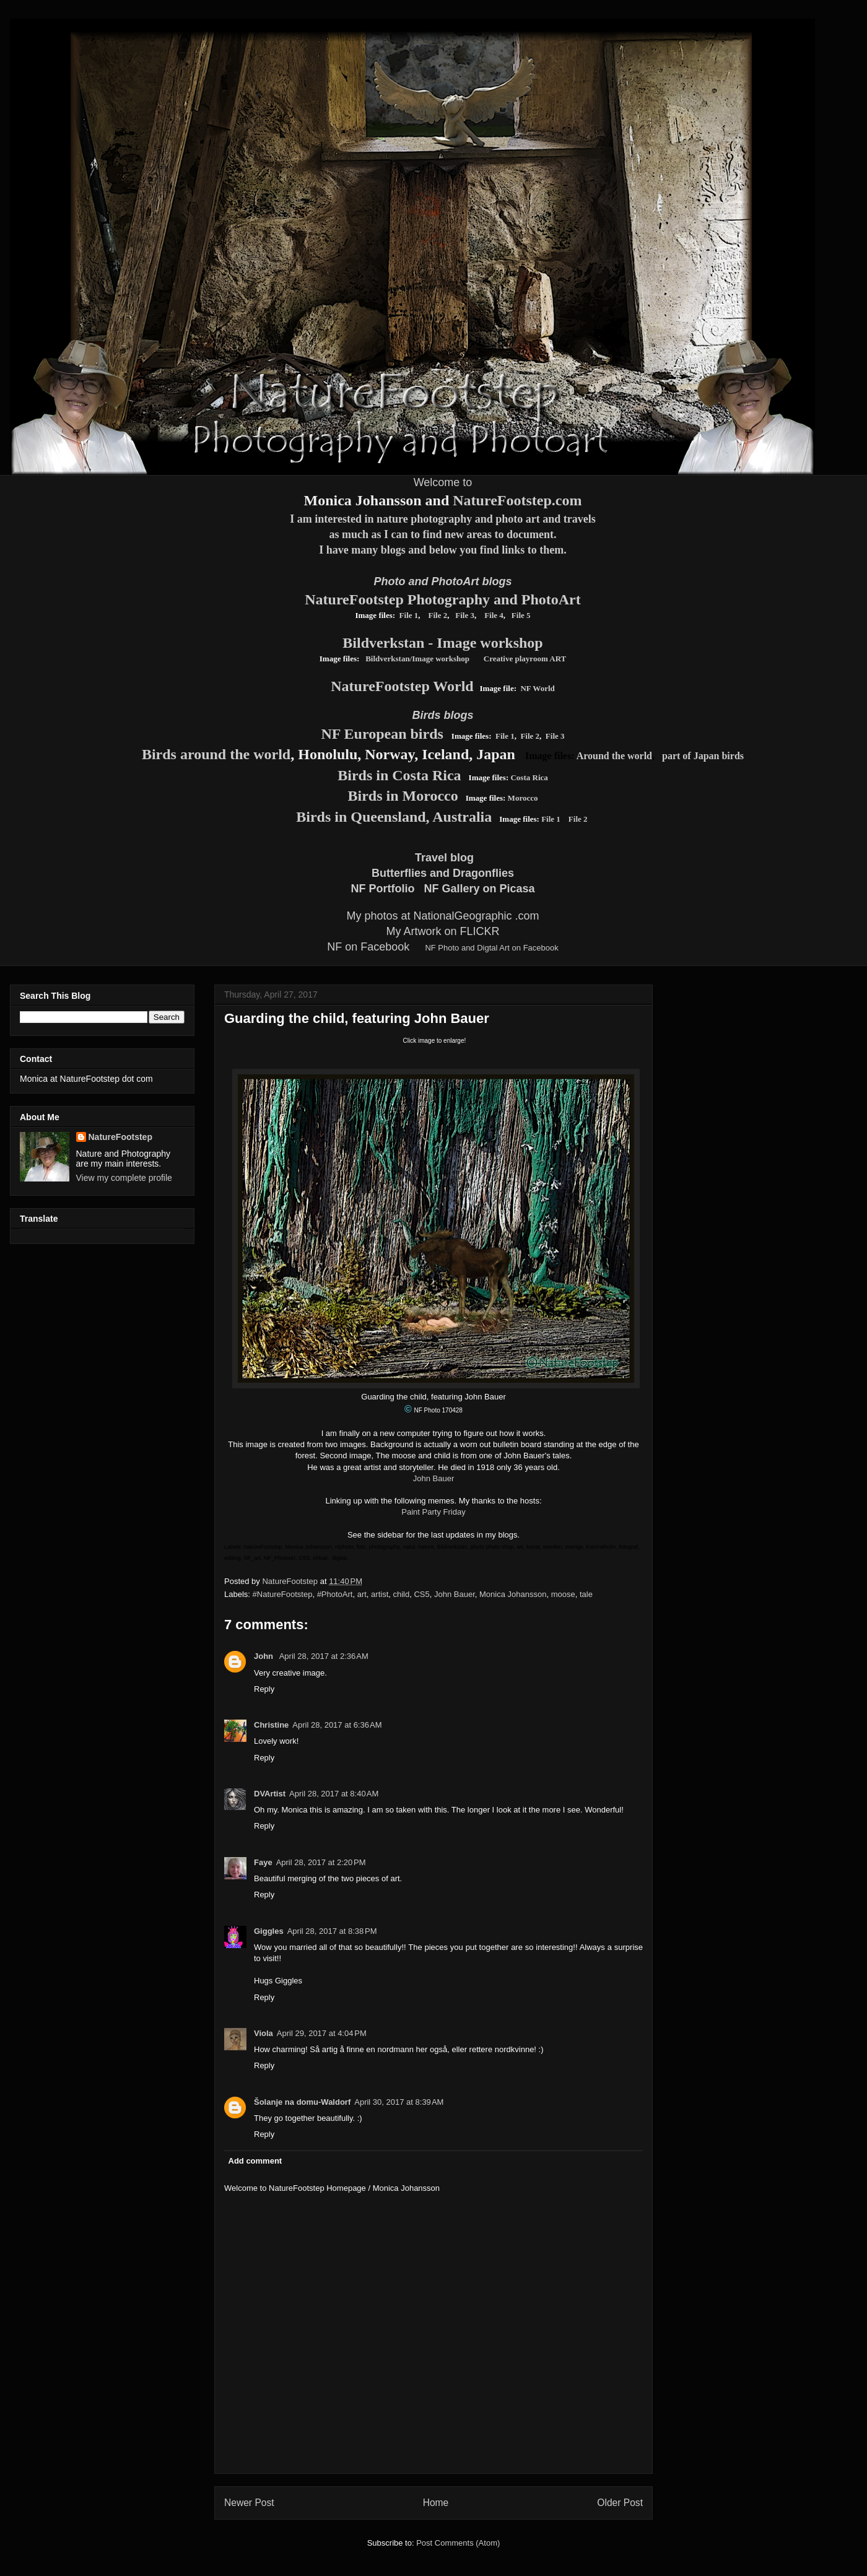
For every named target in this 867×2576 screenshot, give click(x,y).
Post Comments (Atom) (458, 2543)
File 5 (521, 615)
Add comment (255, 2160)
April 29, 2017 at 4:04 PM (322, 2033)
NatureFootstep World (402, 686)
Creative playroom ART (525, 658)
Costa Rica (528, 777)
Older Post (620, 2502)
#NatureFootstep (283, 1594)
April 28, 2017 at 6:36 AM (336, 1725)
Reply (264, 1689)
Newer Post (249, 2502)
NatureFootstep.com (517, 500)
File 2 (438, 615)
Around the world (614, 756)
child (401, 1594)
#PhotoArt (335, 1594)
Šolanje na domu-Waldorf (302, 2102)
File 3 (464, 615)
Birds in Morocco (403, 796)
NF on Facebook (368, 947)
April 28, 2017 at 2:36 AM (323, 1656)
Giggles (269, 1931)
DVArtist (269, 1793)
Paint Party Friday (433, 1511)
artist (379, 1594)
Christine (271, 1725)
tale (586, 1594)
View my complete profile (124, 1178)
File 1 (409, 615)
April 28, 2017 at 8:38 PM (332, 1931)
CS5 (421, 1594)
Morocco (523, 798)
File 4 (492, 615)
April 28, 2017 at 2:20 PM (321, 1862)
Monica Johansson (512, 1594)
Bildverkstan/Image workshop (417, 658)
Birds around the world (216, 754)
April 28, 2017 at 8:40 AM (333, 1793)
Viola (263, 2033)
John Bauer (434, 1478)
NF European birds (382, 734)
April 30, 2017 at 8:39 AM (398, 2102)
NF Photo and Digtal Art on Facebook (491, 947)
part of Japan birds (703, 756)
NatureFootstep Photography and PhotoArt (443, 599)
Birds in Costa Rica (399, 775)
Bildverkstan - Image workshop (442, 643)
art (362, 1594)
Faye (263, 1862)
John (265, 1656)
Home (436, 2502)
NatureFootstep (120, 1137)
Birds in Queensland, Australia (394, 817)
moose (563, 1594)
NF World (537, 688)
